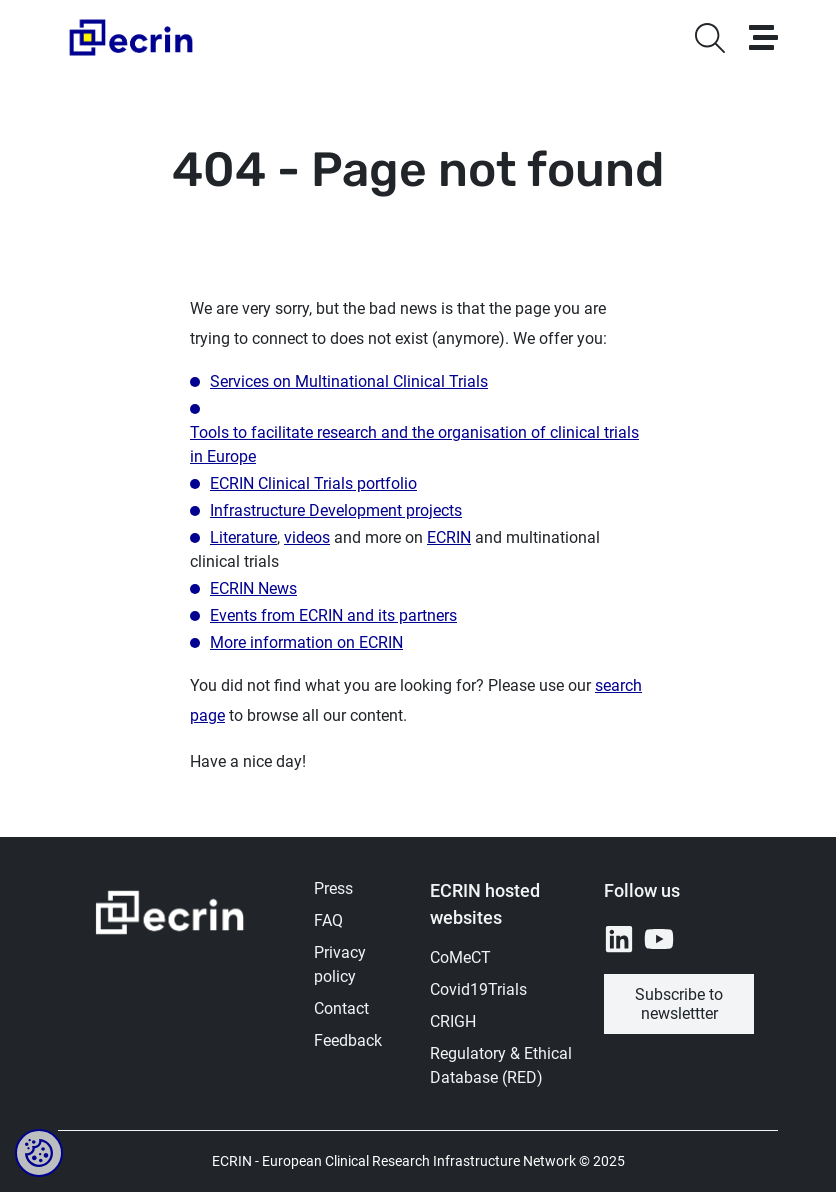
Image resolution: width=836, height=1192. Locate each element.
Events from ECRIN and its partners (333, 615)
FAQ (328, 920)
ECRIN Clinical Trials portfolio (313, 483)
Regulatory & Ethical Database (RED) (501, 1065)
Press (333, 888)
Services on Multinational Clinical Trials (349, 381)
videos (307, 537)
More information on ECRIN (306, 642)
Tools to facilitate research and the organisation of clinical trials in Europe (414, 444)
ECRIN (449, 537)
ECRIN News (253, 588)
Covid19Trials (478, 989)
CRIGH (453, 1021)
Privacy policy (340, 964)
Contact (341, 1008)
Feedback (348, 1040)
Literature (243, 537)
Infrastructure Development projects (336, 510)
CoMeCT (460, 957)
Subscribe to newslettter (679, 1004)
